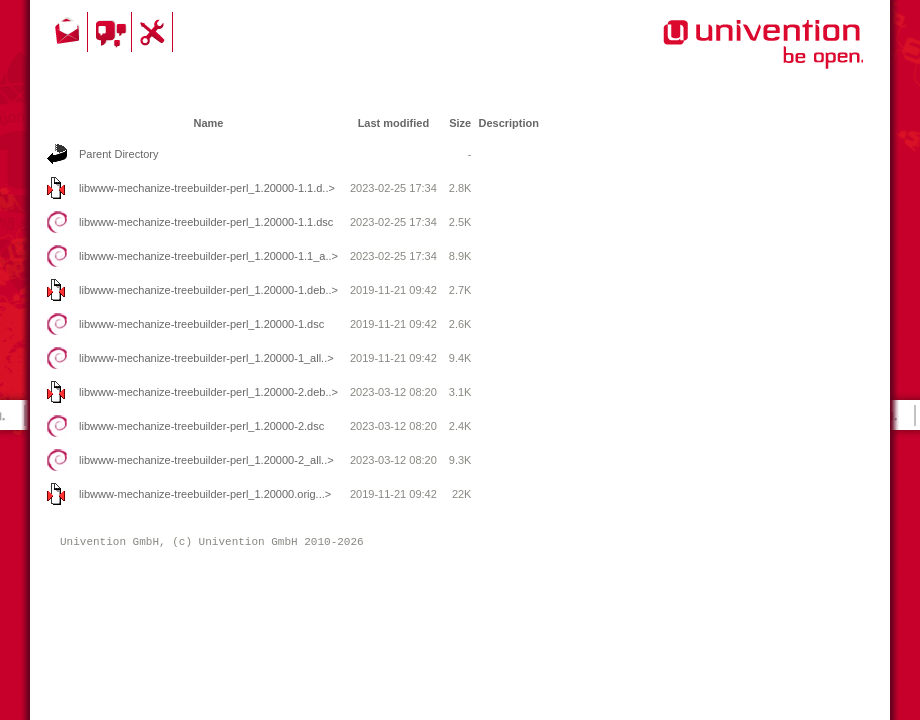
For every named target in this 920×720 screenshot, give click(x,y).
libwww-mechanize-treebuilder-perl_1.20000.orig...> (205, 494)
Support (155, 32)
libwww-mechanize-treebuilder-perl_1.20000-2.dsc (201, 426)
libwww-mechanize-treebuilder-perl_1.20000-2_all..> (206, 460)
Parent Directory (118, 154)
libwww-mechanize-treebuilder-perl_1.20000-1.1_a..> (208, 256)
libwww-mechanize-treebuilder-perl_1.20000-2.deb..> (208, 392)
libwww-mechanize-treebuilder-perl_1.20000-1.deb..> (208, 290)
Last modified (394, 123)
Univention (723, 55)
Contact (69, 32)
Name (208, 123)
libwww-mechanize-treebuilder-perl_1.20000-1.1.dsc (206, 222)
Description (508, 123)
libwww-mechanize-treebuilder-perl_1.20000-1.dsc (201, 324)
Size (460, 123)
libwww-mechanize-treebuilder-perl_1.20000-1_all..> (206, 358)
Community (112, 32)
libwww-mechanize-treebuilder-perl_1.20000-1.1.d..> (207, 188)
